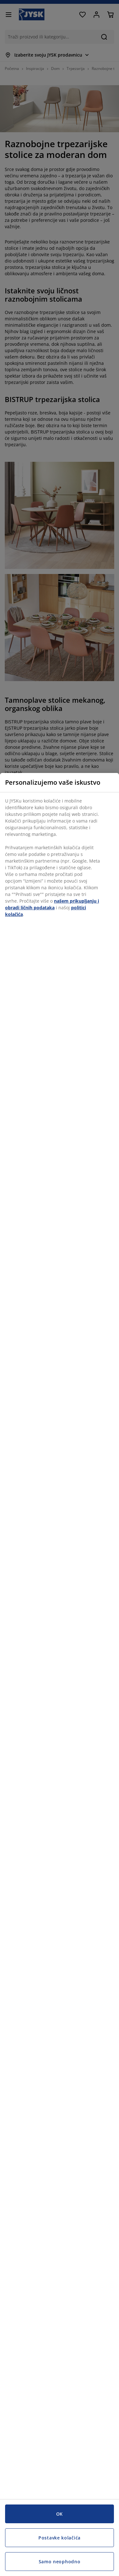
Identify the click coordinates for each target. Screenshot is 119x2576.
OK (59, 2514)
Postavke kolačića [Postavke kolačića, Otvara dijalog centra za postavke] (59, 2538)
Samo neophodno (60, 2562)
